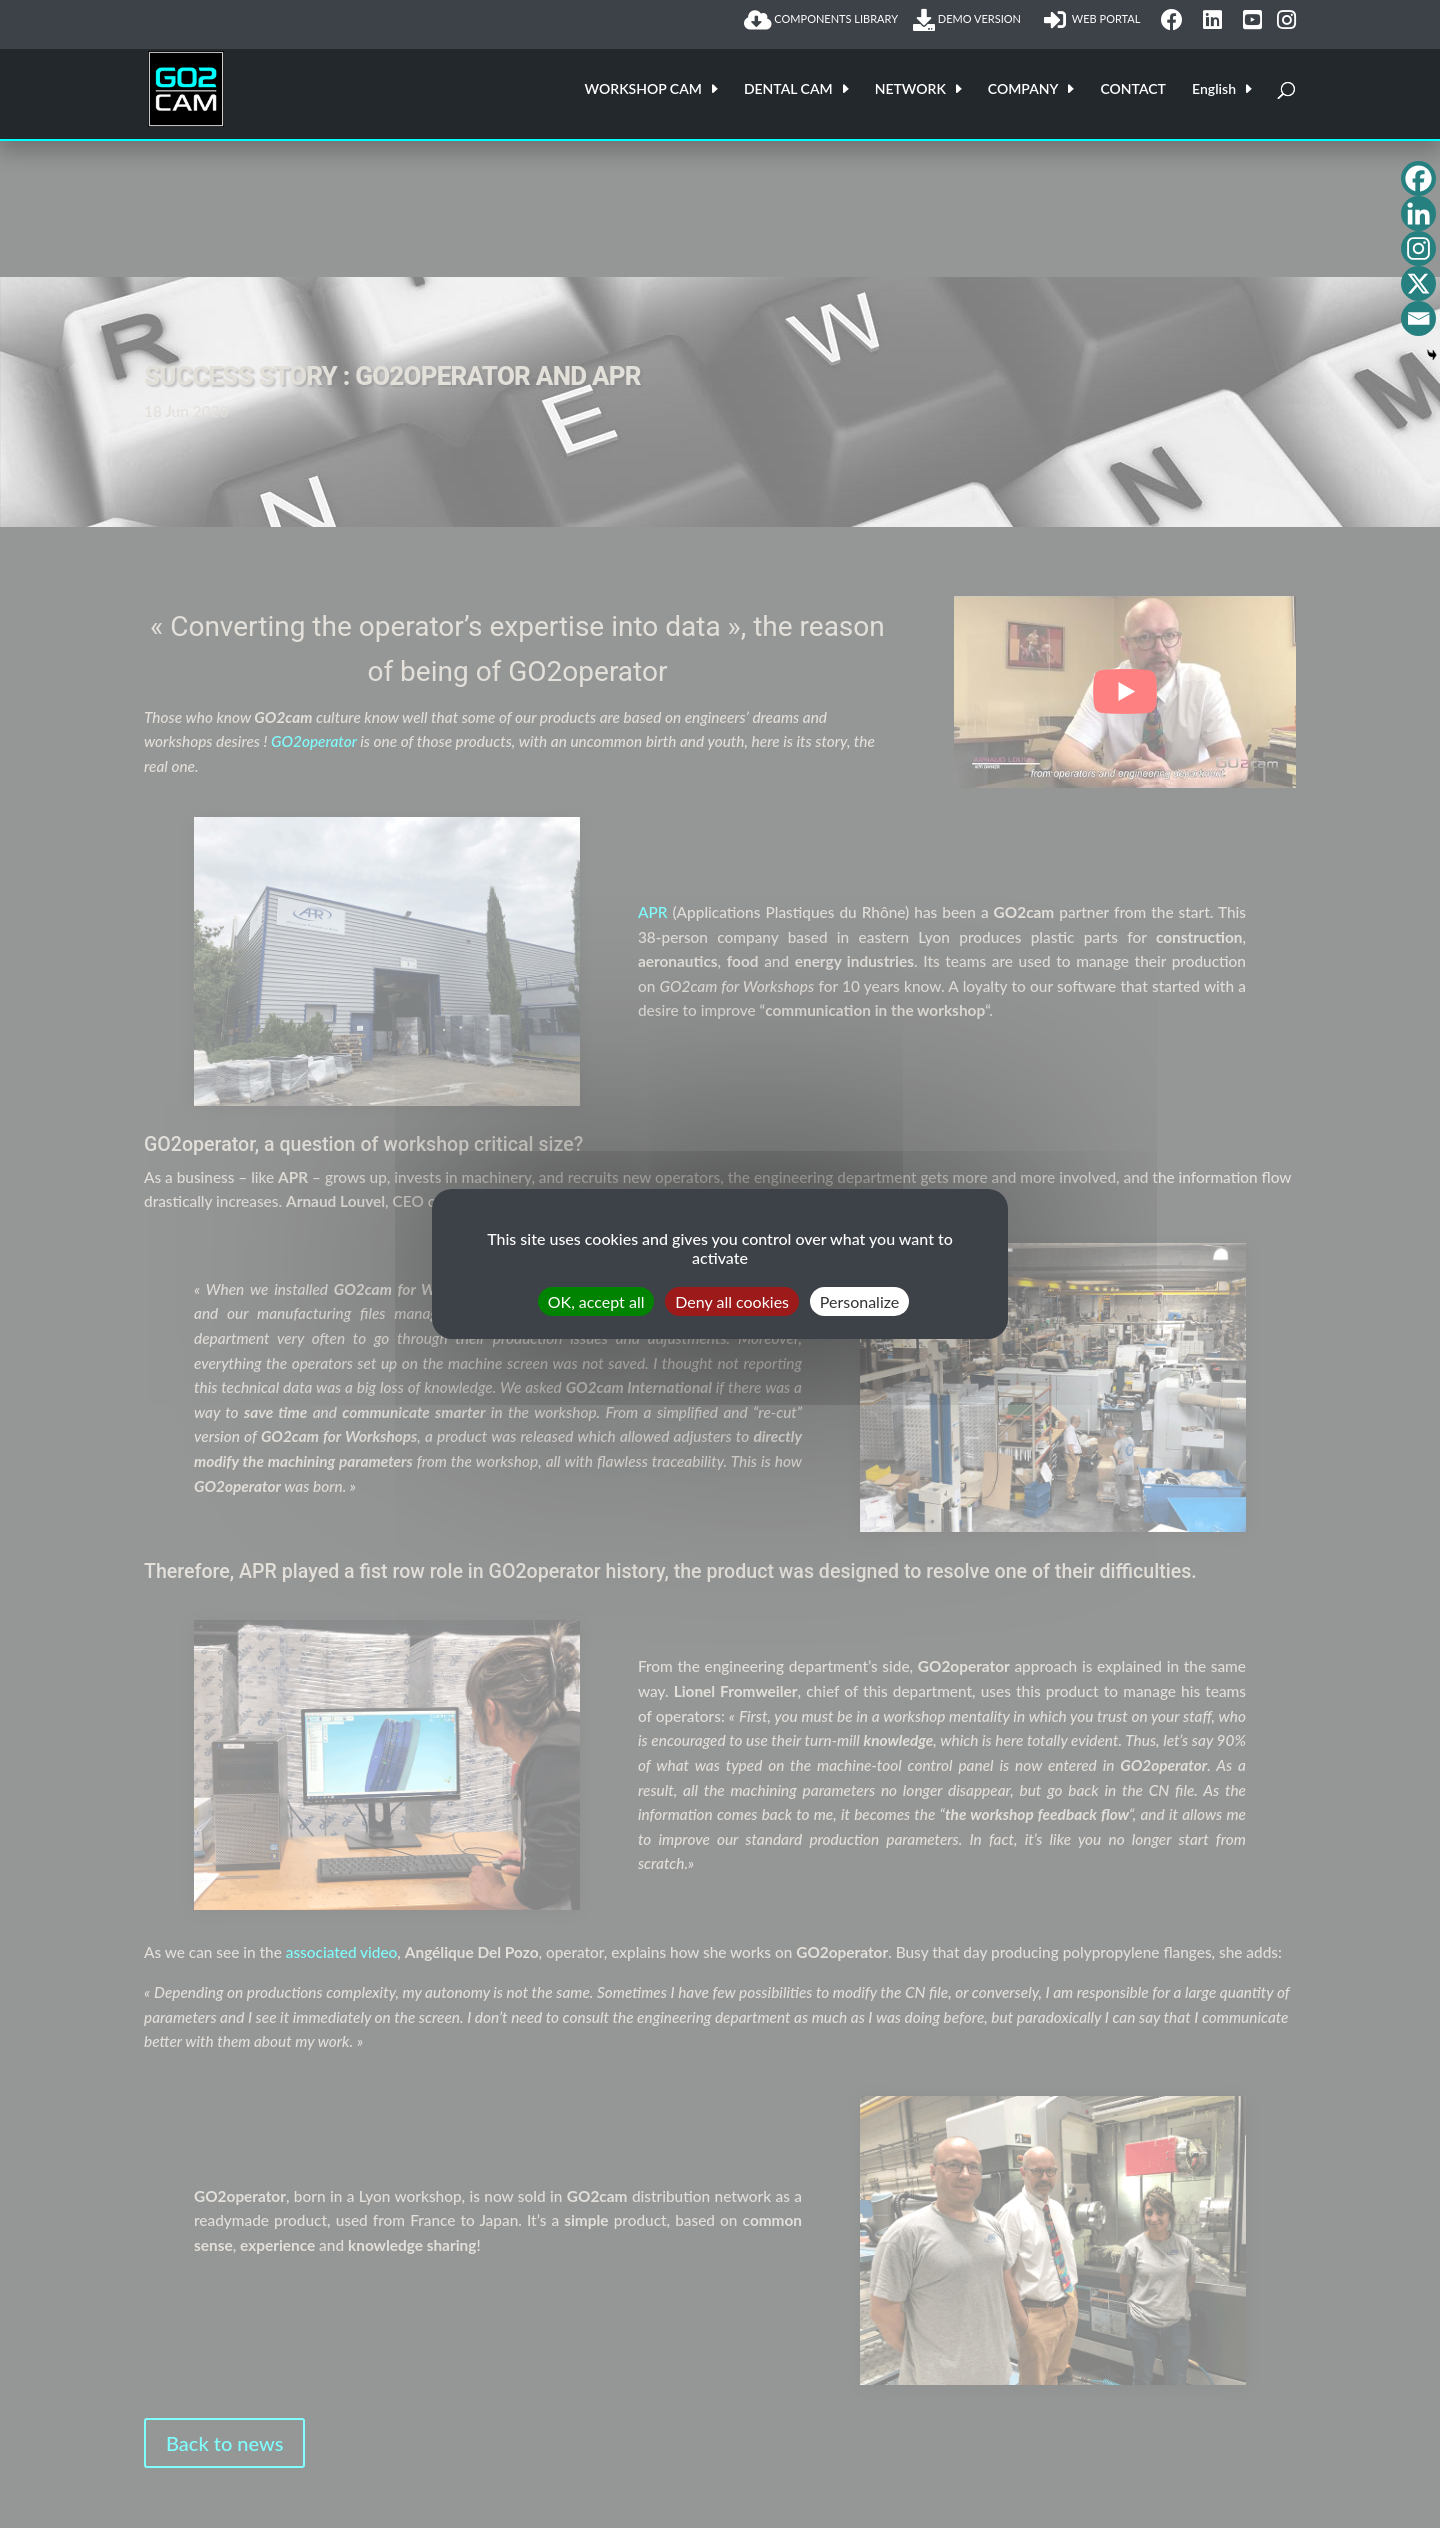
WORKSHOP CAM (643, 89)
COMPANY (1023, 89)
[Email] (1418, 318)
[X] (1418, 283)
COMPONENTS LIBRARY (821, 20)
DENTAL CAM (788, 89)
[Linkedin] (1418, 213)
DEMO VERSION (971, 20)
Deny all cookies (732, 1301)
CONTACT (1132, 89)
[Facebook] (1418, 178)
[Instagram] (1418, 248)
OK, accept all (596, 1301)
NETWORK (910, 89)
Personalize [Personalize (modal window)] (859, 1301)
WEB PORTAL (1094, 20)
